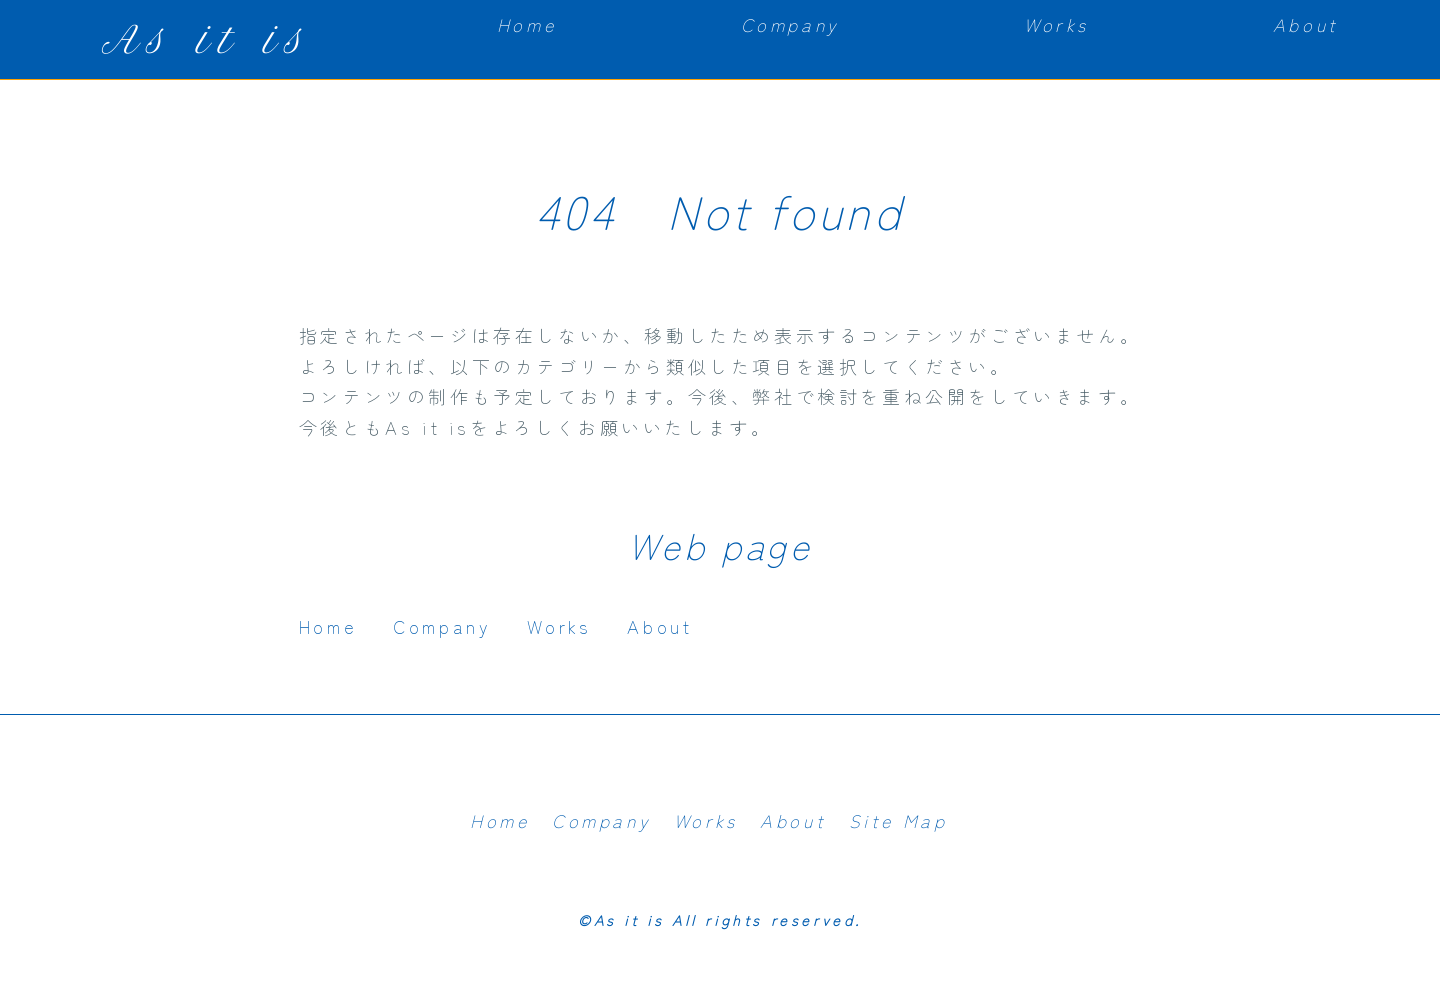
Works (1056, 24)
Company (790, 24)
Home (526, 24)
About (1306, 24)
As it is (206, 39)
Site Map (898, 820)
